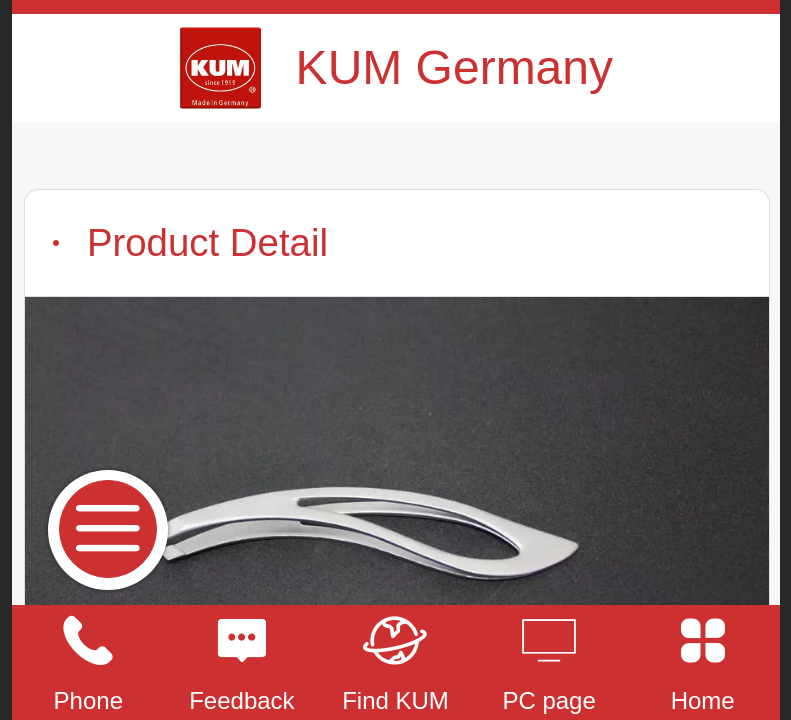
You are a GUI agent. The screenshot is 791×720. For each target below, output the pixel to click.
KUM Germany (454, 67)
